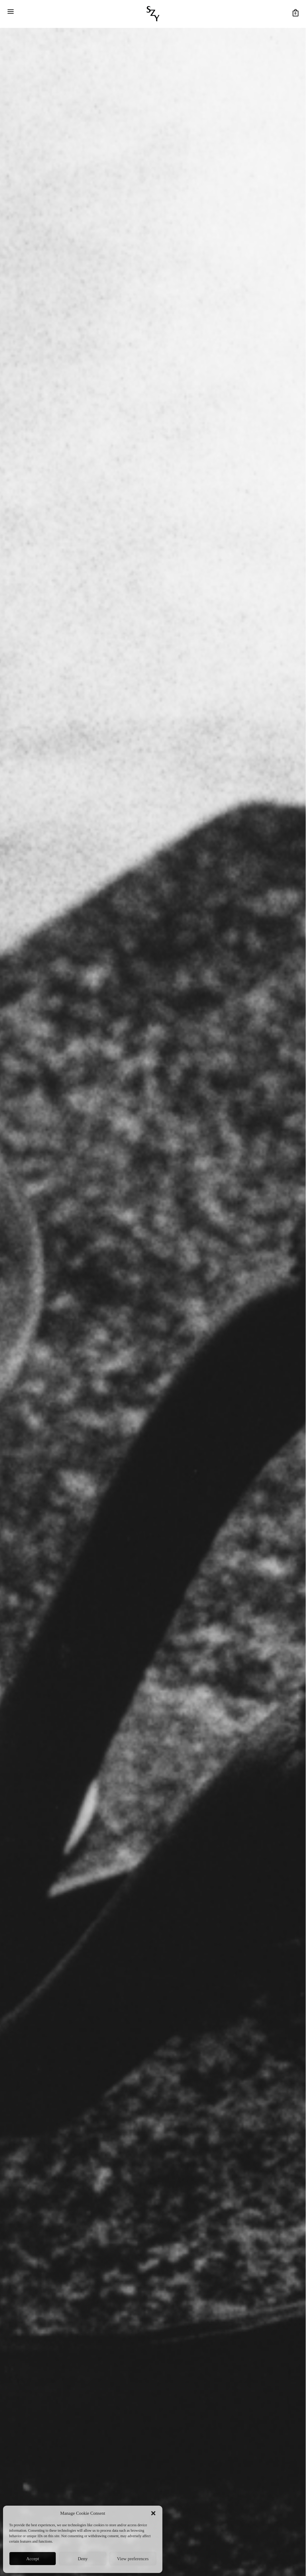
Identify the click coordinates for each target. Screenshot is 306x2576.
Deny (83, 2558)
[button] (153, 2513)
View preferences (132, 2558)
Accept (32, 2558)
